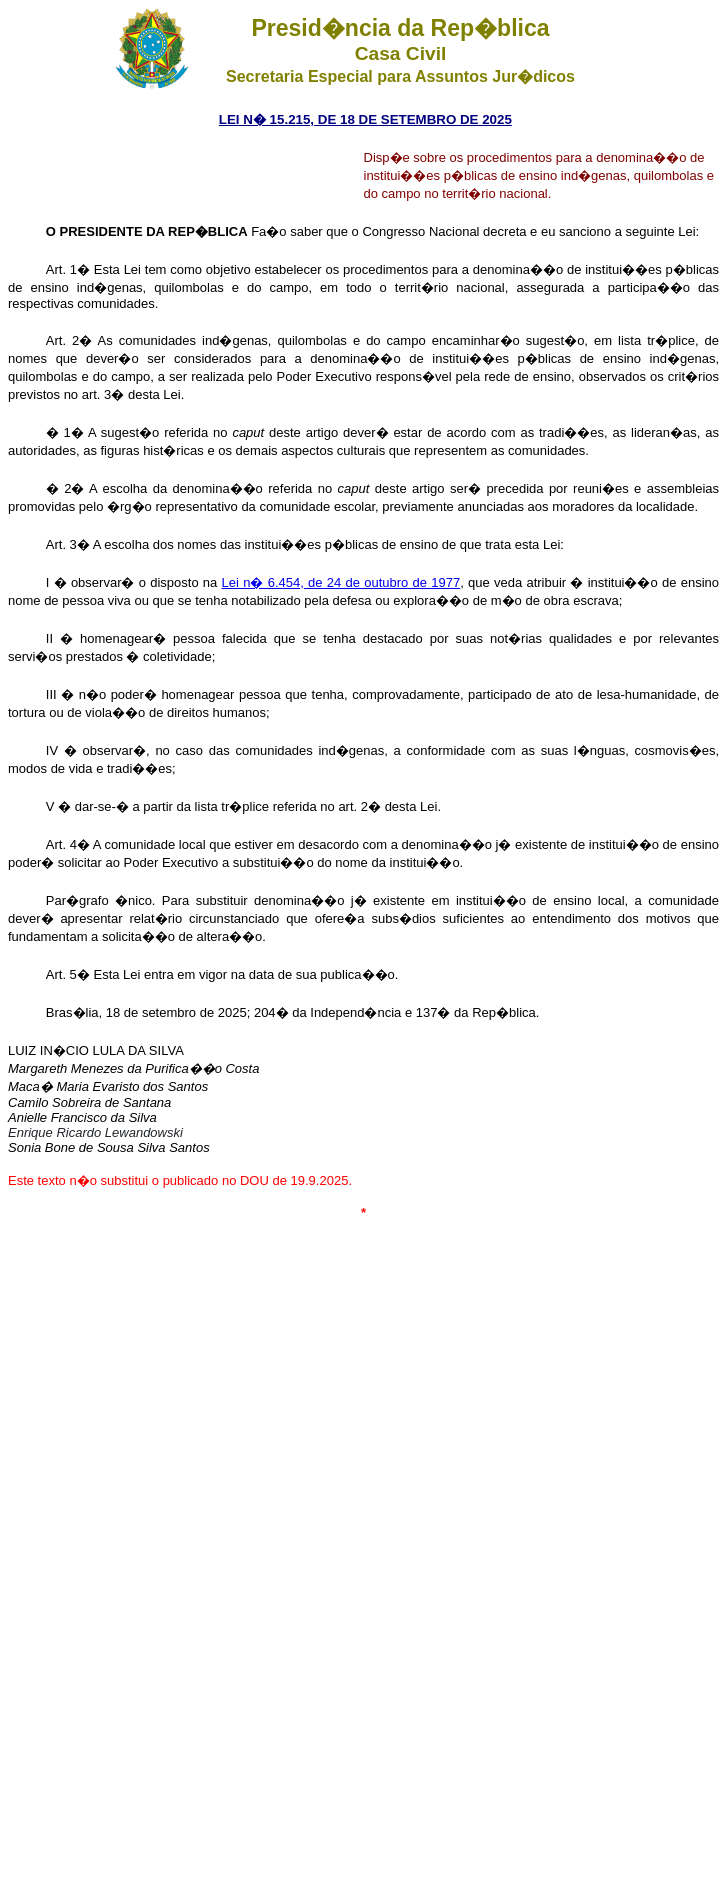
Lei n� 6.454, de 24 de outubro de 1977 (341, 582)
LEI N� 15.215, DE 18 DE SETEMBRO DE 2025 (365, 119)
